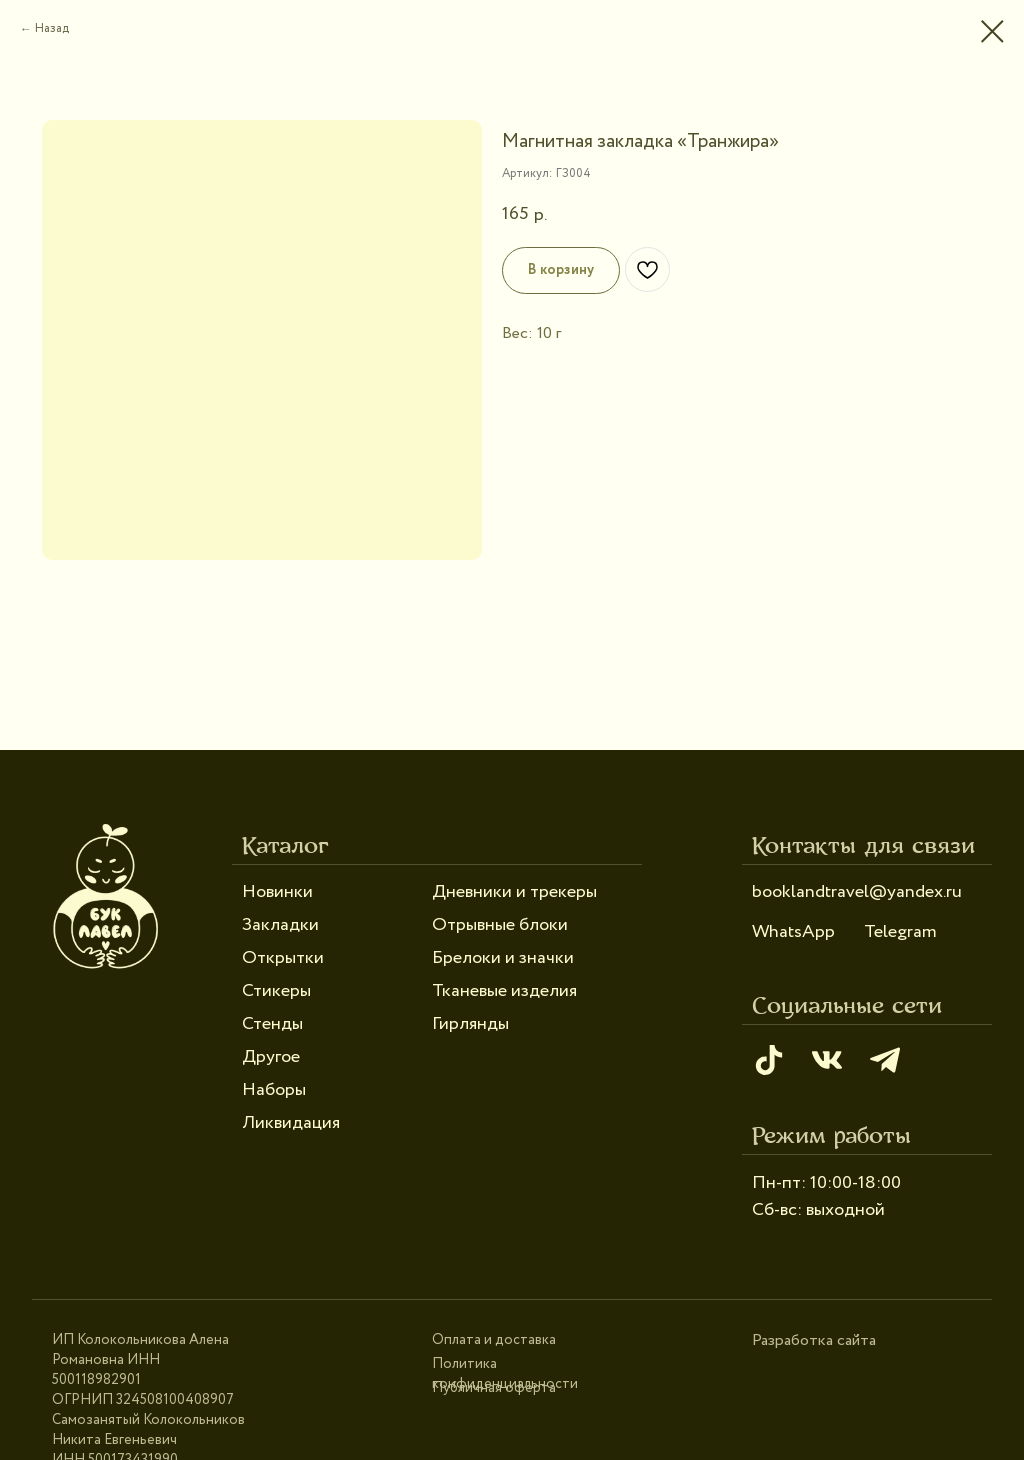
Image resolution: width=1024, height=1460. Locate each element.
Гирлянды (470, 1024)
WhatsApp (793, 932)
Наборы (274, 1090)
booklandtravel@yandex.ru (857, 892)
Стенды (272, 1024)
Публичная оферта (494, 1388)
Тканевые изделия (504, 991)
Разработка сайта (814, 1340)
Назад (52, 28)
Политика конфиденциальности (505, 1374)
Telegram (900, 932)
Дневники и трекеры (514, 892)
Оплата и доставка (494, 1340)
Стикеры (276, 991)
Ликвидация (291, 1123)
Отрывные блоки (500, 925)
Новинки (277, 892)
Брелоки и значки (503, 958)
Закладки (280, 925)
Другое (271, 1057)
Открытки (283, 958)
